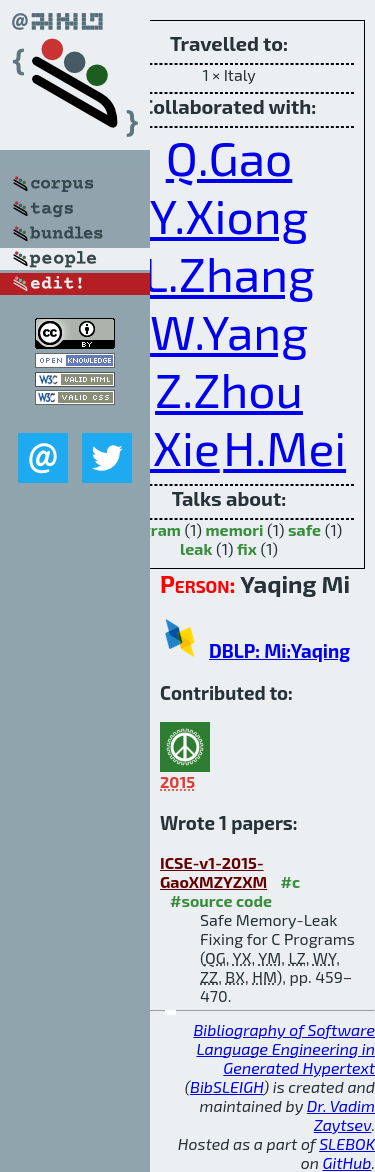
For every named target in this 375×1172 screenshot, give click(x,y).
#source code (221, 900)
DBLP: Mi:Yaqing (279, 650)
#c (291, 881)
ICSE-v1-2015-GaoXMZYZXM (213, 872)
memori (235, 529)
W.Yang (229, 331)
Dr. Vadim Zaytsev (341, 1115)
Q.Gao (229, 157)
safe (304, 529)
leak (196, 548)
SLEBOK (347, 1143)
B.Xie (166, 447)
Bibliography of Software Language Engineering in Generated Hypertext (284, 1048)
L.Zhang (229, 273)
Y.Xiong (229, 215)
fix (247, 548)
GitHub (347, 1162)
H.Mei (284, 447)
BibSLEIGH (226, 1086)
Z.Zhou (229, 389)
